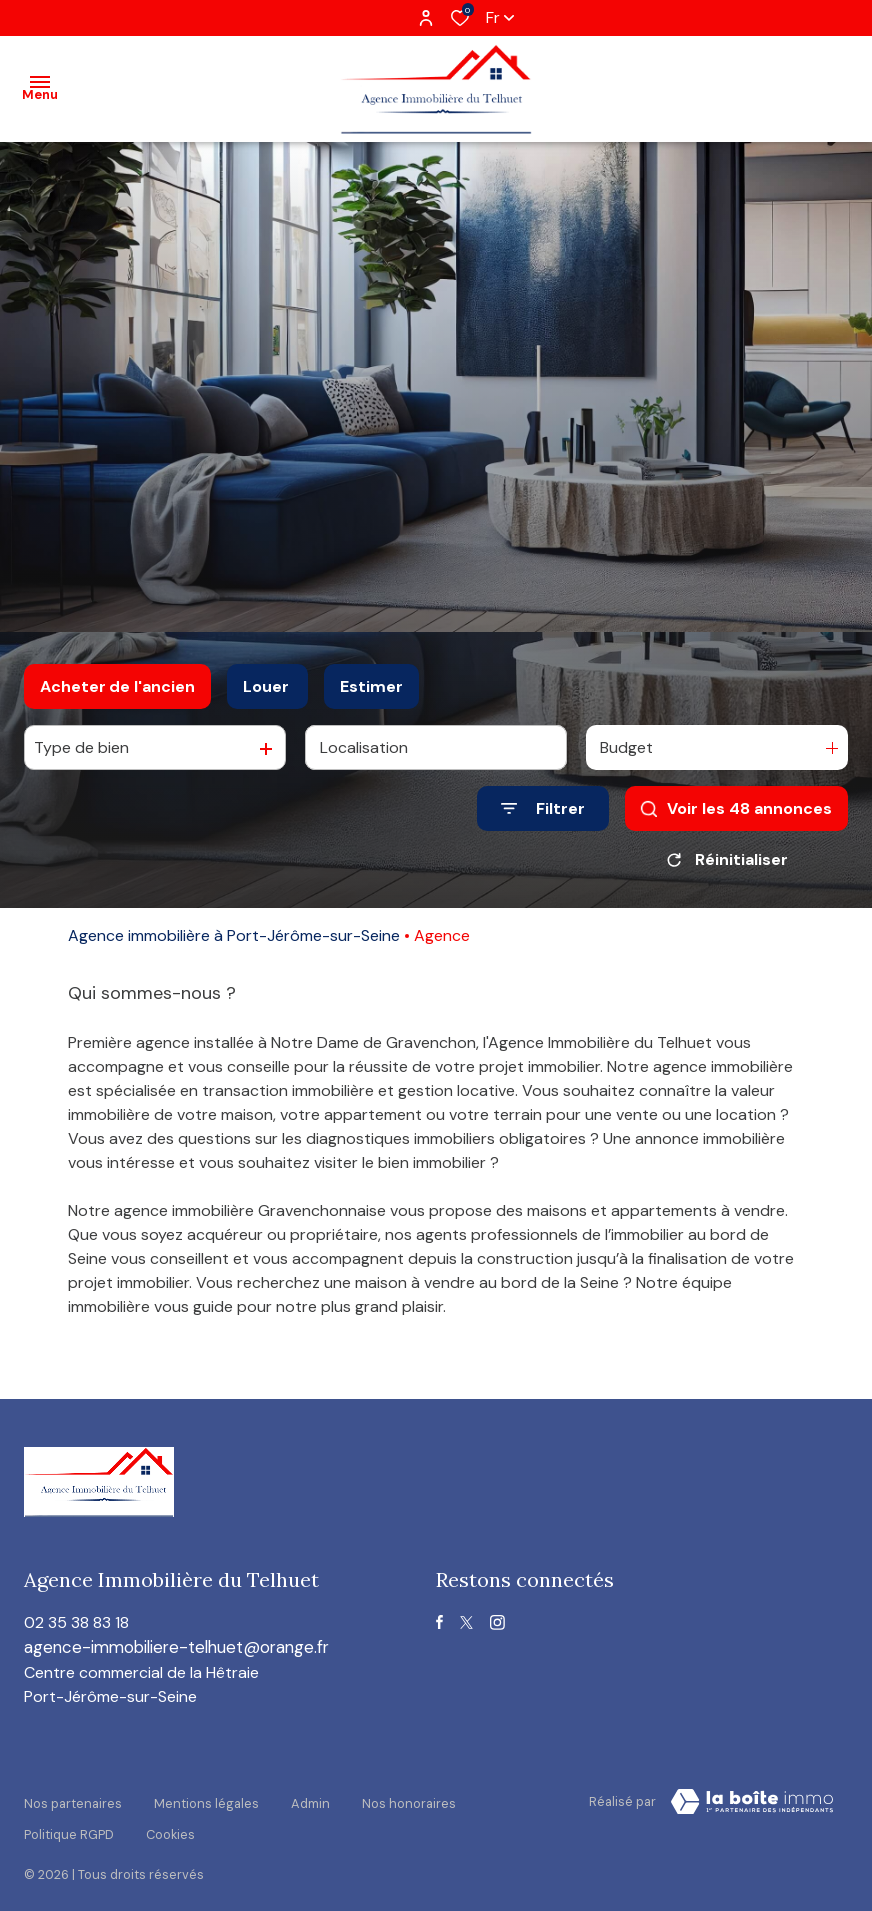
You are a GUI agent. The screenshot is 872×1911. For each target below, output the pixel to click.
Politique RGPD (69, 1818)
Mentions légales (206, 1799)
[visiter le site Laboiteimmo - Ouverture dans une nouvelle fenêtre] (752, 1803)
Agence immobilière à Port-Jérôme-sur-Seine (234, 935)
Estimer (371, 686)
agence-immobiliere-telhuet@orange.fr (186, 1648)
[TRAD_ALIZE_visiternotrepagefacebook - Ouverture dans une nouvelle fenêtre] (439, 1622)
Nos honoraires (409, 1799)
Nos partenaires (73, 1799)
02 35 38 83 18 (76, 1622)
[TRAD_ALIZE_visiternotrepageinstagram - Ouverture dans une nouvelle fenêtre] (497, 1622)
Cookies (170, 1818)
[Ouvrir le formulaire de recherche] (543, 808)
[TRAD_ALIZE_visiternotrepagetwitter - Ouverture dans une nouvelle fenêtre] (466, 1622)
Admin (310, 1799)
